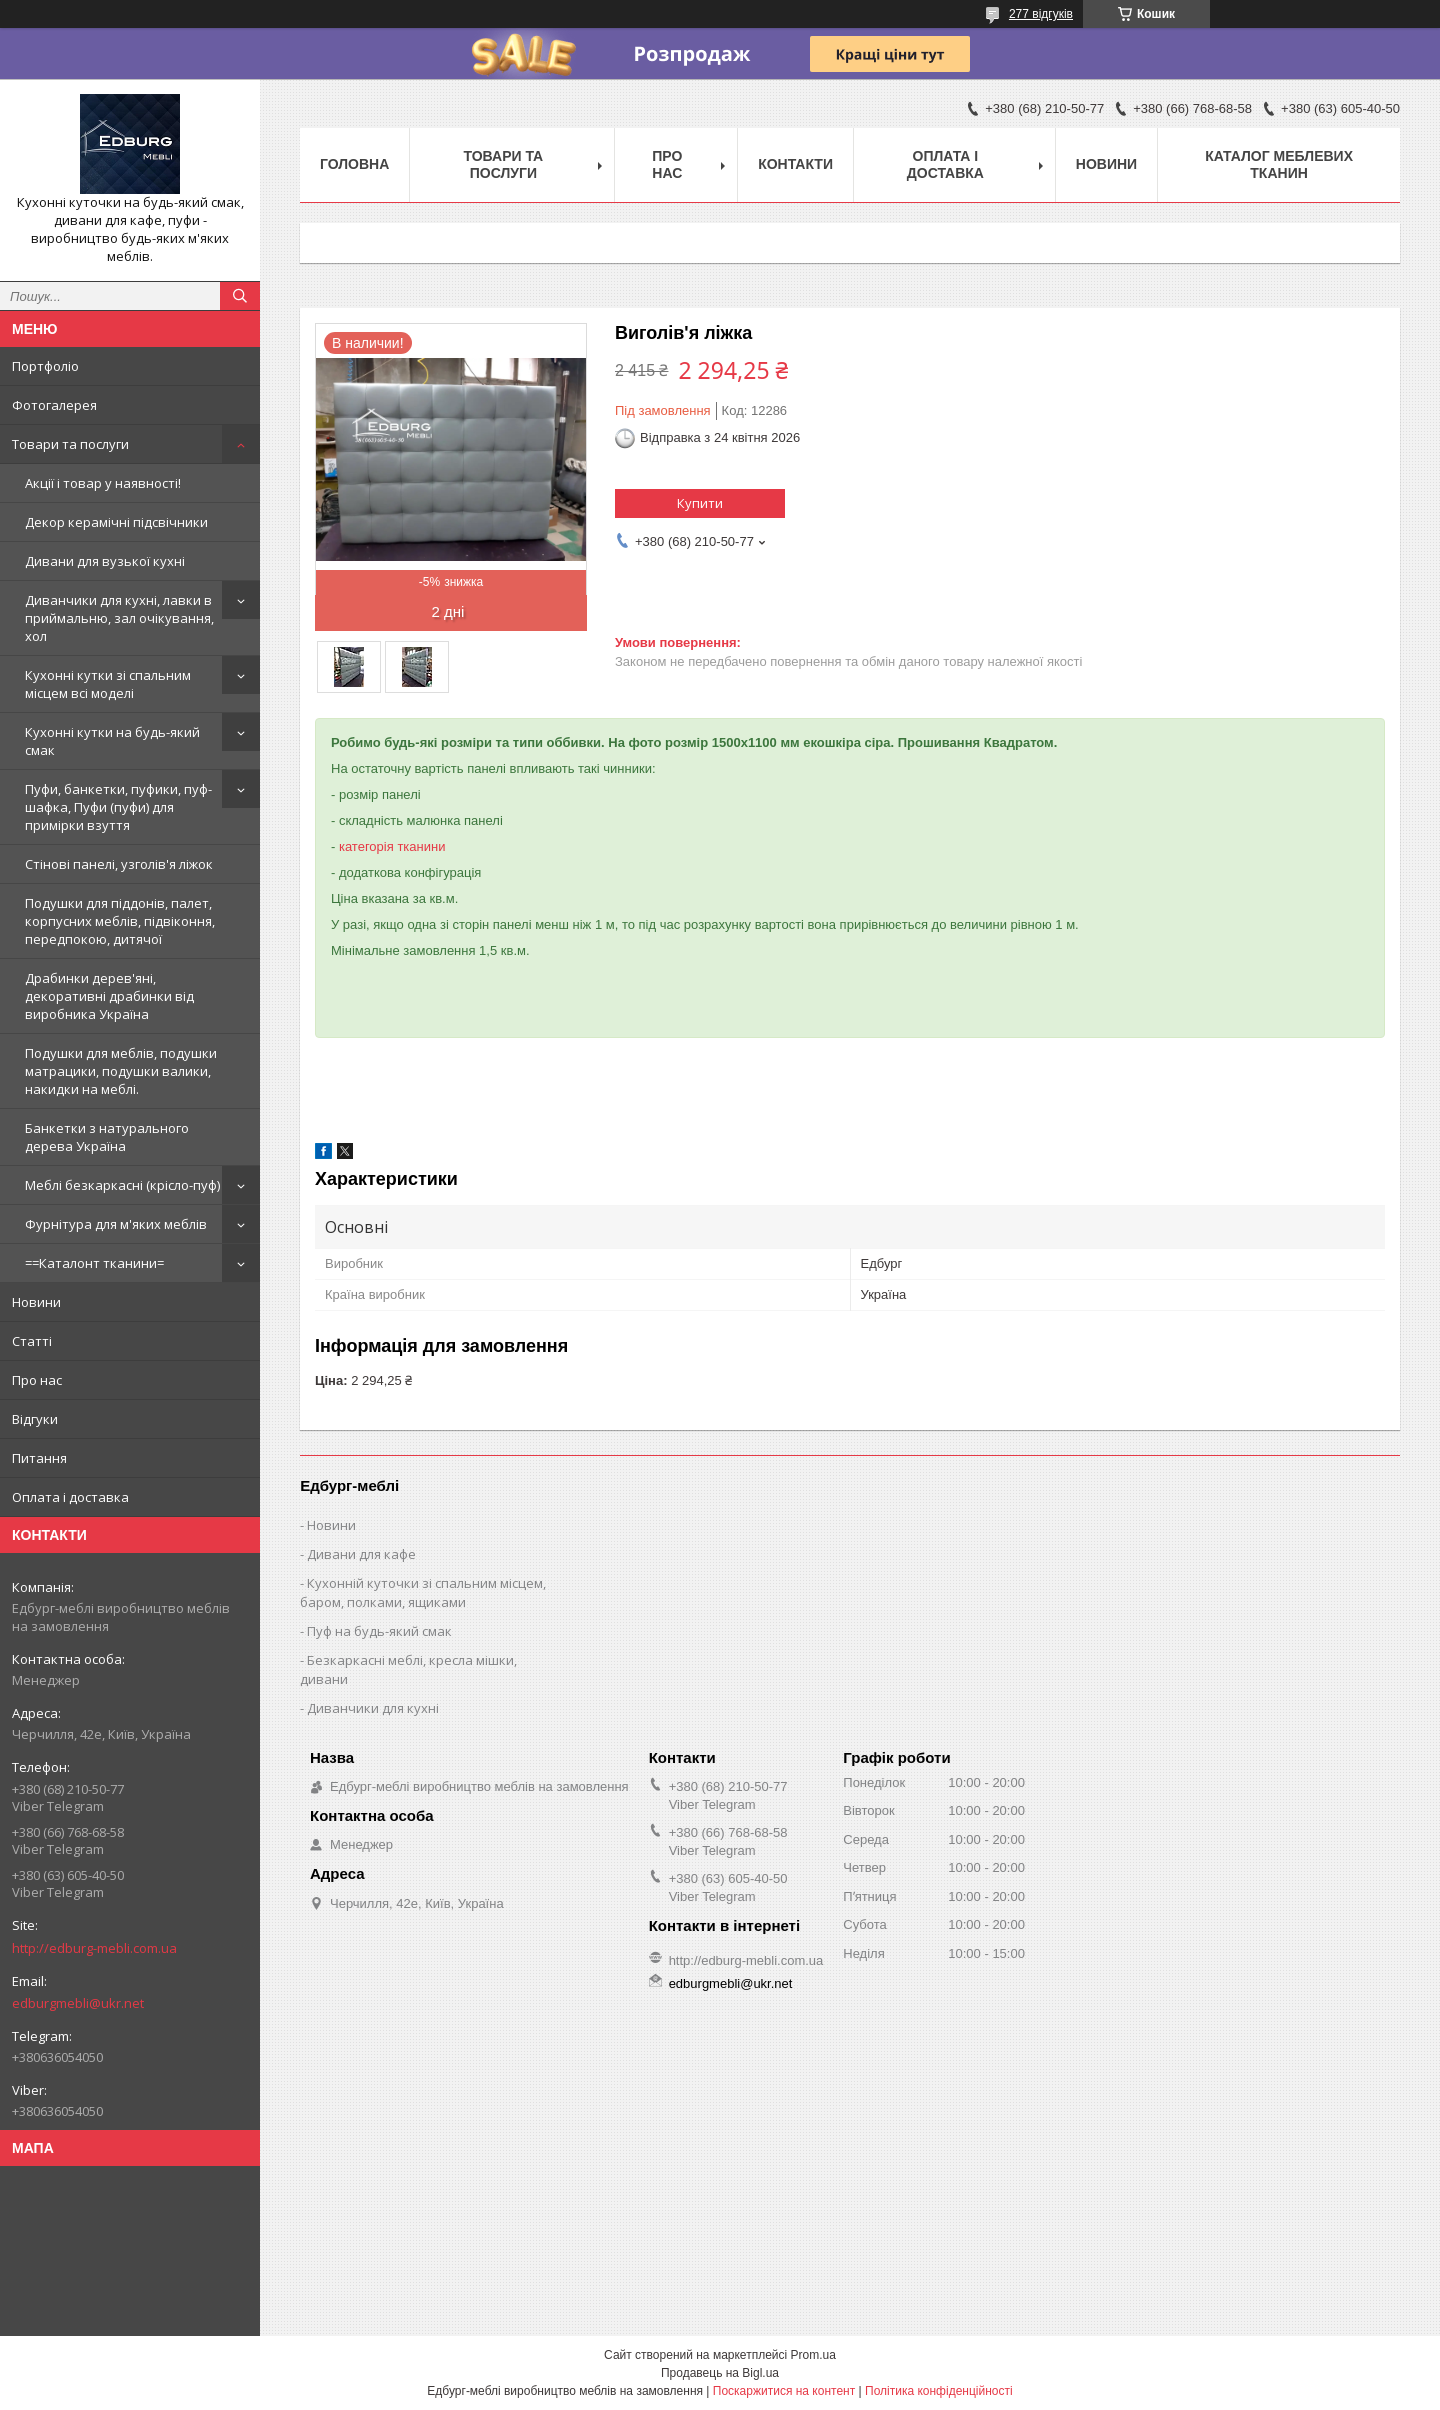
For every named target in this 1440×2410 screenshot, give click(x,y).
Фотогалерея (54, 405)
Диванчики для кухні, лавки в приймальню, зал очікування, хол (119, 618)
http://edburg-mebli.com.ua (94, 1948)
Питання (39, 1458)
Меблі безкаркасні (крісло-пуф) (122, 1185)
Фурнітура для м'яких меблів (116, 1224)
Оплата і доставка (70, 1497)
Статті (32, 1341)
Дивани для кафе (361, 1554)
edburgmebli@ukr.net (78, 2003)
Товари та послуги (70, 444)
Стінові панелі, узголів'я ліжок (119, 864)
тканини (421, 846)
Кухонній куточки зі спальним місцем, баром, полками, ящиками (423, 1592)
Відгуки (35, 1419)
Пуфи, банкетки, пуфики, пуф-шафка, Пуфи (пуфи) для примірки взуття (118, 807)
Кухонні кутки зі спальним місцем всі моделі (108, 684)
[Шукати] (240, 296)
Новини (36, 1302)
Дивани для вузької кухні (105, 561)
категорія (366, 846)
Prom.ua (813, 2355)
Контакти (795, 164)
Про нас (37, 1380)
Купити (700, 503)
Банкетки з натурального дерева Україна (107, 1137)
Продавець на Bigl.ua (720, 2373)
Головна (354, 164)
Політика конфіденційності (939, 2391)
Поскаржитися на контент (784, 2391)
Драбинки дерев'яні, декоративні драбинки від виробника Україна (109, 996)
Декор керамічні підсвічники (116, 522)
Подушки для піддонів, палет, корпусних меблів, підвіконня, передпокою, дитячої (120, 921)
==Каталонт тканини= (94, 1263)
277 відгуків (1041, 14)
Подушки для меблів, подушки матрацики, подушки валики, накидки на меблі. (121, 1071)
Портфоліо (45, 366)
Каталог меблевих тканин (1279, 164)
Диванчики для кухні (373, 1708)
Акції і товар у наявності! (103, 483)
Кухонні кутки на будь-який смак (112, 741)
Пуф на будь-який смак (379, 1631)
